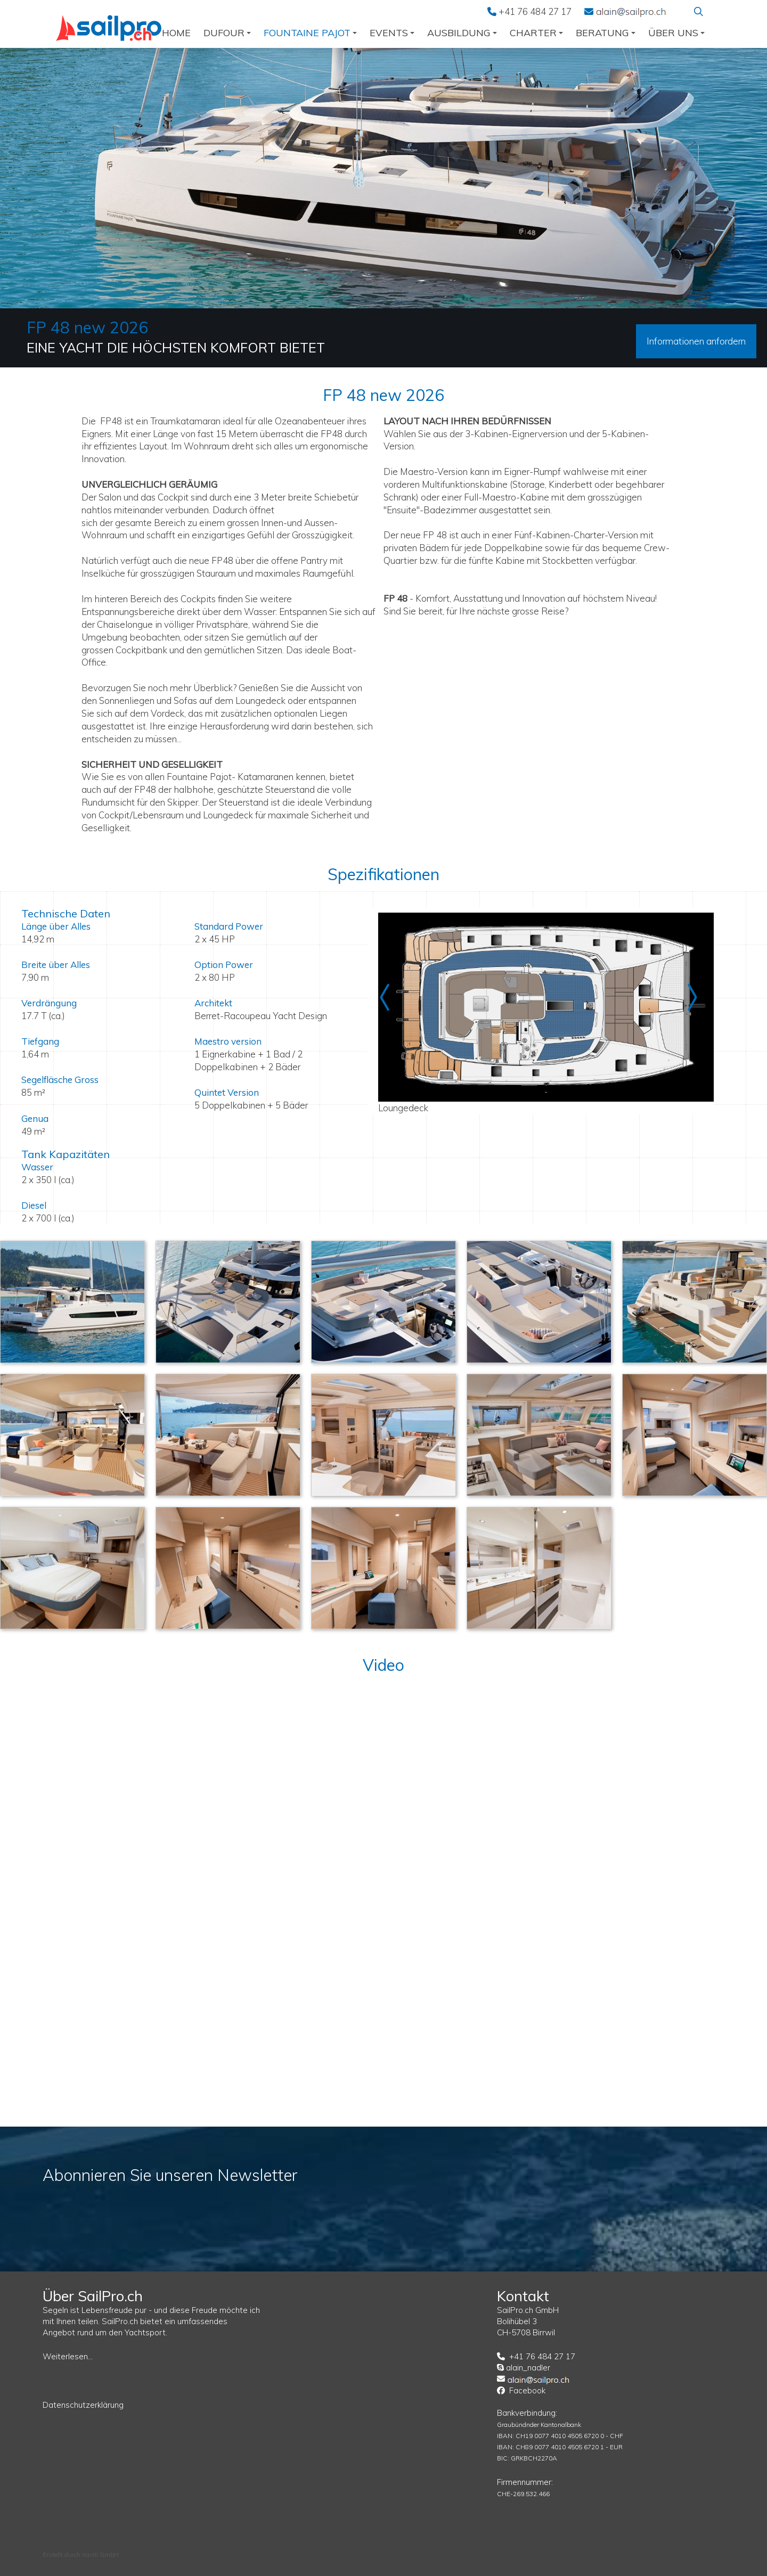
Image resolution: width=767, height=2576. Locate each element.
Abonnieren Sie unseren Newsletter (170, 2175)
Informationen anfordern (696, 341)
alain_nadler (528, 2367)
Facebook (527, 2390)
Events (392, 33)
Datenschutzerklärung (83, 2405)
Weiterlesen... (68, 2356)
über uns (676, 33)
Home (176, 33)
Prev (389, 997)
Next (692, 997)
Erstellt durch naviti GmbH (81, 2554)
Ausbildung (462, 33)
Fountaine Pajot (310, 33)
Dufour (227, 33)
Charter (536, 33)
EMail (631, 11)
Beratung (605, 33)
